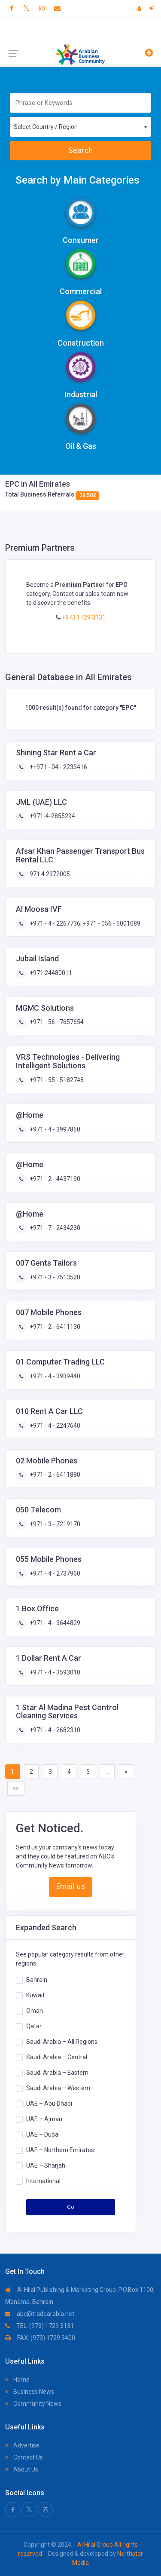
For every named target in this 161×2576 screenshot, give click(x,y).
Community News (33, 2403)
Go (71, 2207)
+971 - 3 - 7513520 (54, 1277)
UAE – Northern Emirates (60, 2150)
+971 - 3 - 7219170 (54, 1524)
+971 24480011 (50, 972)
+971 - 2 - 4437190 (54, 1178)
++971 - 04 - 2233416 (57, 767)
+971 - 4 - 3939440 (54, 1376)
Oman (34, 2010)
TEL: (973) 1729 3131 (39, 2325)
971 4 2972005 (49, 874)
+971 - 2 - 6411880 (54, 1474)
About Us (21, 2469)
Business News (29, 2391)
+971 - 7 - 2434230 (54, 1227)
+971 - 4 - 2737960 (54, 1573)
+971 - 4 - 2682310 (54, 1730)
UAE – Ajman (44, 2119)
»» (16, 1788)
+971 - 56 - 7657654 (56, 1021)
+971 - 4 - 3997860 (54, 1129)
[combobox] (80, 127)
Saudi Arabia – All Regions (61, 2041)
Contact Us (24, 2457)
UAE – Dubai (43, 2134)
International (43, 2180)
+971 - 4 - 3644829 (54, 1622)
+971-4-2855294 (51, 816)
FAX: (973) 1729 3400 (40, 2337)
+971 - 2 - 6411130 (54, 1326)
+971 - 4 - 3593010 (54, 1672)
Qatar (34, 2026)
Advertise (22, 2445)
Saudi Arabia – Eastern (57, 2072)
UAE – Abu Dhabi (49, 2103)
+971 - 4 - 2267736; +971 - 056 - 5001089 (84, 923)
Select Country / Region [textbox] (46, 126)
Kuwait (35, 1995)
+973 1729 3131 (83, 617)
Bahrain (36, 1979)
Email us (70, 1886)
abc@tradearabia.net (39, 2313)
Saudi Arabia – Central (56, 2057)
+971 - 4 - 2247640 (54, 1425)
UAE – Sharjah (45, 2165)
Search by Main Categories (77, 180)
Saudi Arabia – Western (58, 2088)
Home (17, 2379)
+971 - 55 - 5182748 (56, 1079)
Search (80, 150)
